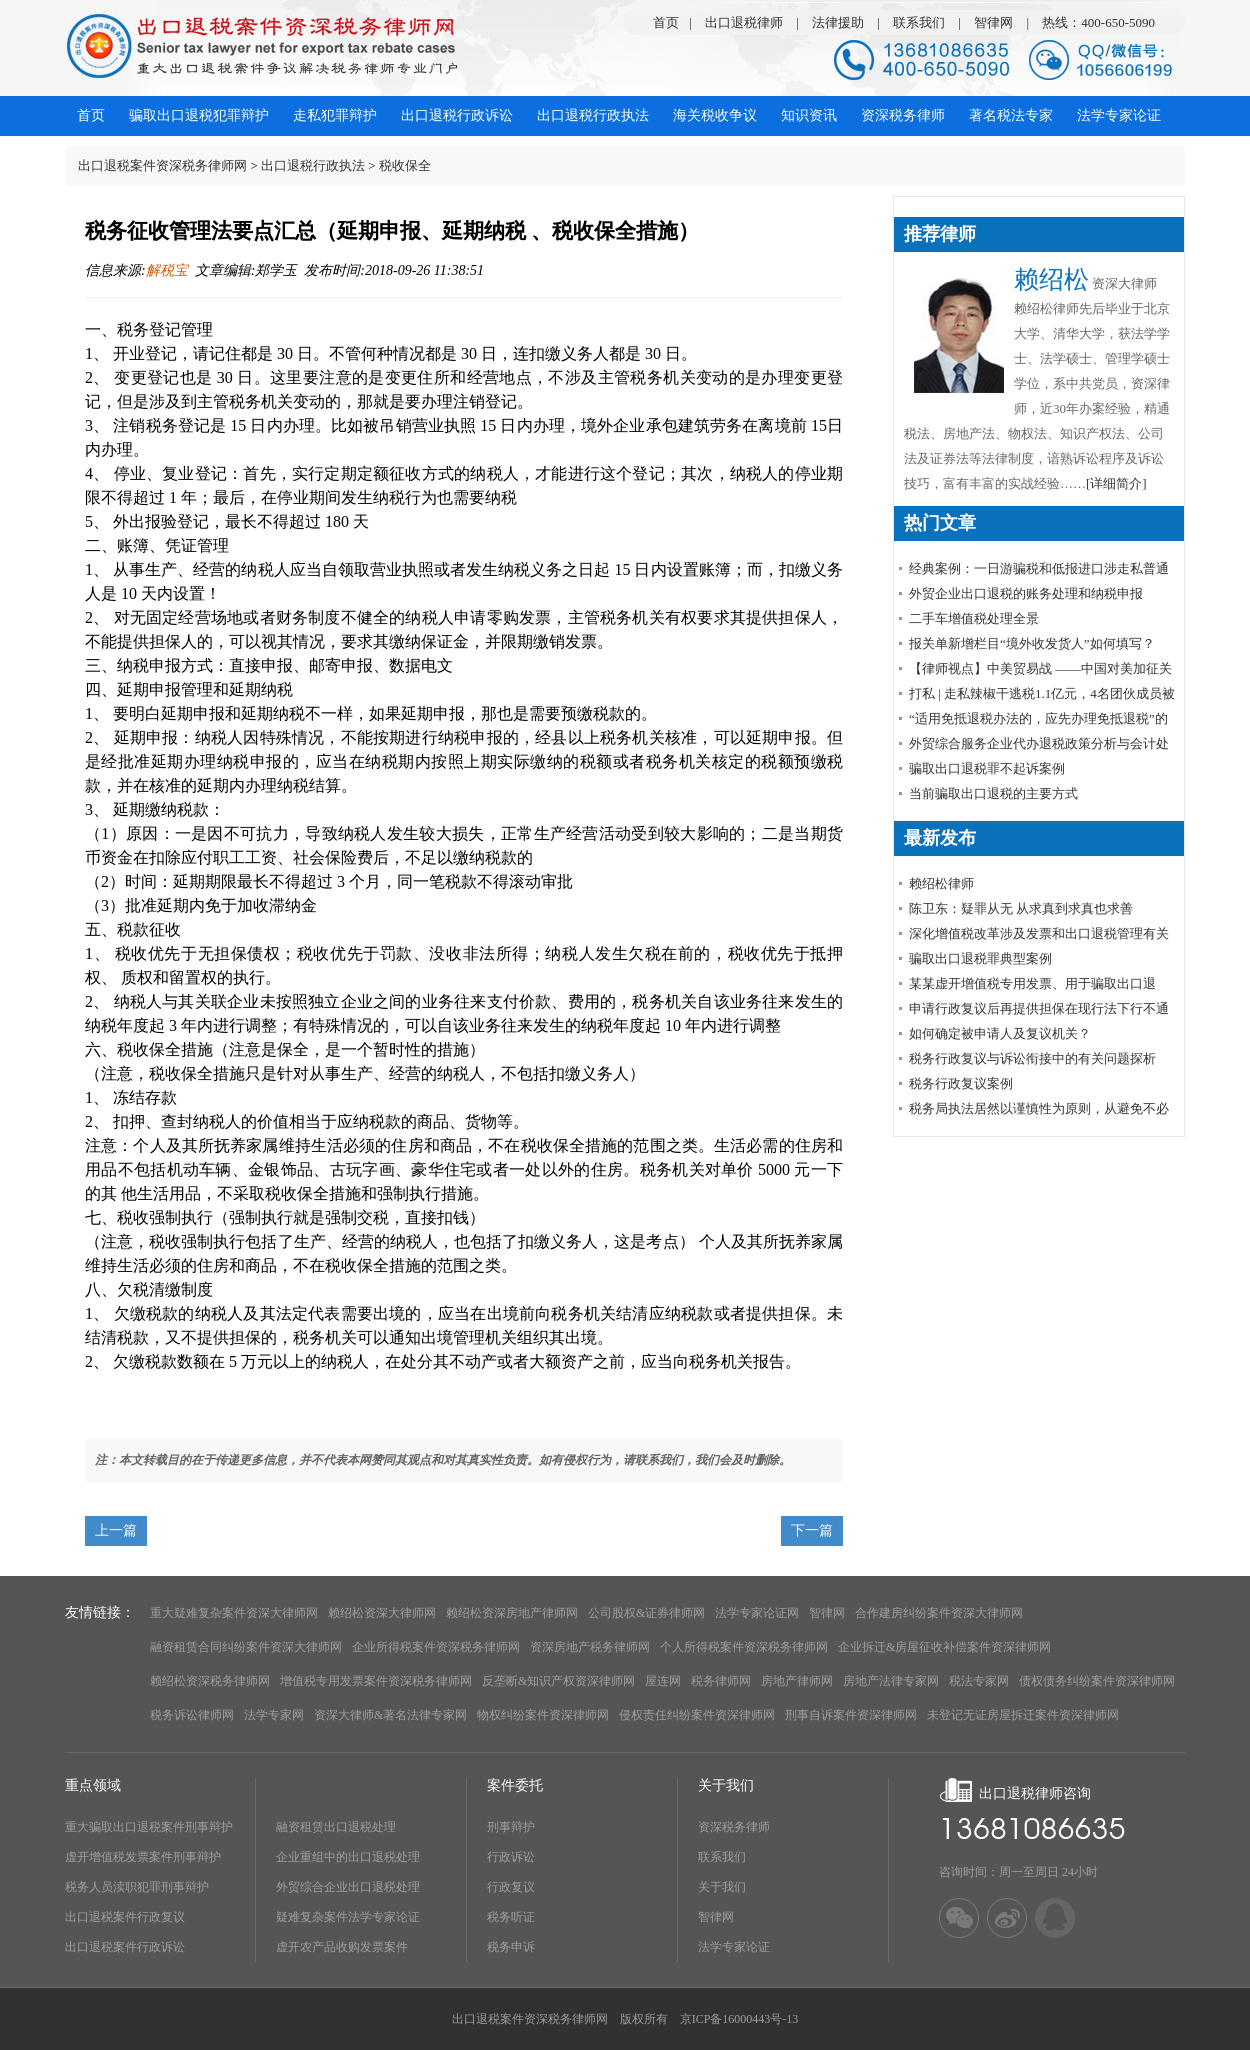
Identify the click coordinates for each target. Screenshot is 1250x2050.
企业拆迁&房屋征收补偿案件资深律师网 (944, 1647)
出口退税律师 (744, 22)
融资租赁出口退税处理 (336, 1827)
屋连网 (663, 1681)
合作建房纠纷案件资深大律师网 (939, 1613)
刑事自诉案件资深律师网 (851, 1715)
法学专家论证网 (757, 1613)
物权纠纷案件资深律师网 (543, 1715)
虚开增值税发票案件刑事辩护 (143, 1857)
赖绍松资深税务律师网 (210, 1681)
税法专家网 (979, 1681)
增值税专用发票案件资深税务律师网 (376, 1681)
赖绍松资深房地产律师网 (512, 1613)
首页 (666, 22)
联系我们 (919, 22)
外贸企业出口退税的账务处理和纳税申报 (1026, 593)
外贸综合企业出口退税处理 (348, 1887)
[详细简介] (1116, 483)
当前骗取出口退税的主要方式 (993, 793)
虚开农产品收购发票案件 (342, 1947)
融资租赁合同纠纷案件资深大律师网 (246, 1647)
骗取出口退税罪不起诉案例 (987, 768)
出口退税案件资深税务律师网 (162, 165)
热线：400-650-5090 (1098, 22)
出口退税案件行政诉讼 (125, 1947)
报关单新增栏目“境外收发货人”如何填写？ (1032, 643)
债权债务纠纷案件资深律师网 (1097, 1681)
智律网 (993, 22)
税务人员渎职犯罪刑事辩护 (137, 1887)
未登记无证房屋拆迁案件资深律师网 (1023, 1715)
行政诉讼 (511, 1857)
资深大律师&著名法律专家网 (390, 1715)
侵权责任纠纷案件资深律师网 (697, 1715)
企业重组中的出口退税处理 (348, 1857)
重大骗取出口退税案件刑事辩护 (149, 1827)
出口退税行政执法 (313, 165)
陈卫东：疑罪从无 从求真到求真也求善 (1021, 908)
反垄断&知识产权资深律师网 (558, 1681)
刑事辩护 (511, 1827)
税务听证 (511, 1917)
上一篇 (116, 1530)
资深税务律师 (734, 1827)
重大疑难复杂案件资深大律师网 (234, 1613)
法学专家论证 (734, 1947)
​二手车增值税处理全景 (974, 618)
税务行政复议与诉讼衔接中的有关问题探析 (1032, 1058)
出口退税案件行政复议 (125, 1917)
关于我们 (722, 1887)
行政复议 (511, 1887)
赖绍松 (1051, 279)
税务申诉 (511, 1947)
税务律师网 (721, 1681)
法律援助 (838, 22)
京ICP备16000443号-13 (739, 2019)
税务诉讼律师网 (192, 1715)
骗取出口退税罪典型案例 (980, 958)
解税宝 (167, 270)
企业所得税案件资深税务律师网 (436, 1647)
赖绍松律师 (941, 883)
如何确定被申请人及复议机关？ (1000, 1033)
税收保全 (405, 165)
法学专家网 (274, 1715)
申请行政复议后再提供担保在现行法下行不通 (1039, 1008)
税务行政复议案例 (961, 1083)
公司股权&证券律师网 (646, 1613)
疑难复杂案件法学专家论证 (348, 1917)
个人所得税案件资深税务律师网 (744, 1647)
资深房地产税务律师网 (590, 1647)
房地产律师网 (797, 1681)
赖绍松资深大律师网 (382, 1613)
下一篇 (812, 1530)
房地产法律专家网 (891, 1681)
